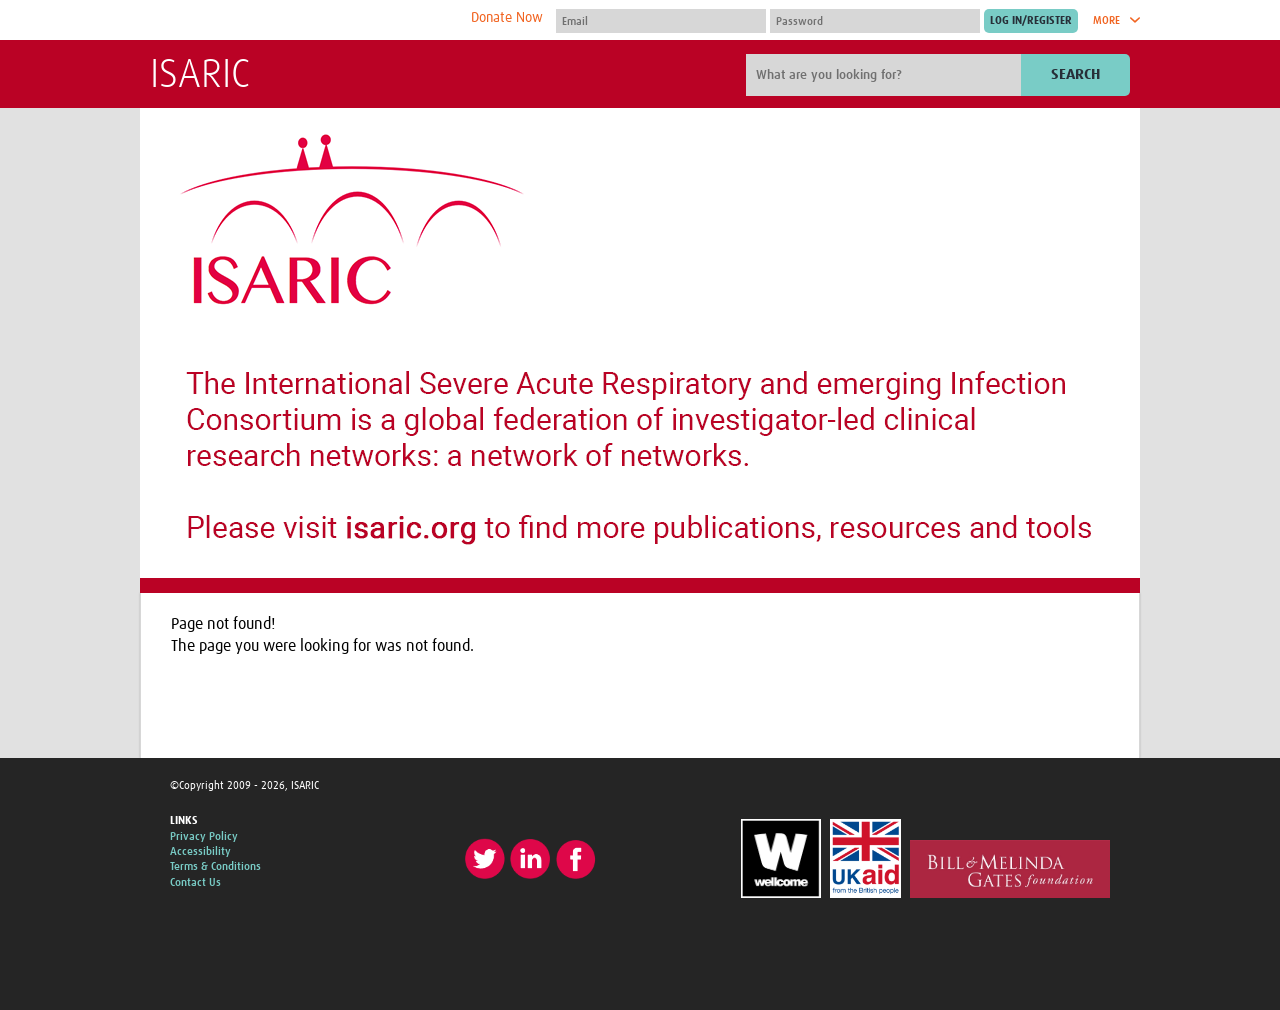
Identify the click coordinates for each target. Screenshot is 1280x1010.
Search (1075, 74)
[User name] (661, 21)
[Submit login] (1031, 21)
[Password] (875, 21)
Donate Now (507, 18)
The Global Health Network (299, 20)
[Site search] (886, 75)
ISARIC (200, 76)
